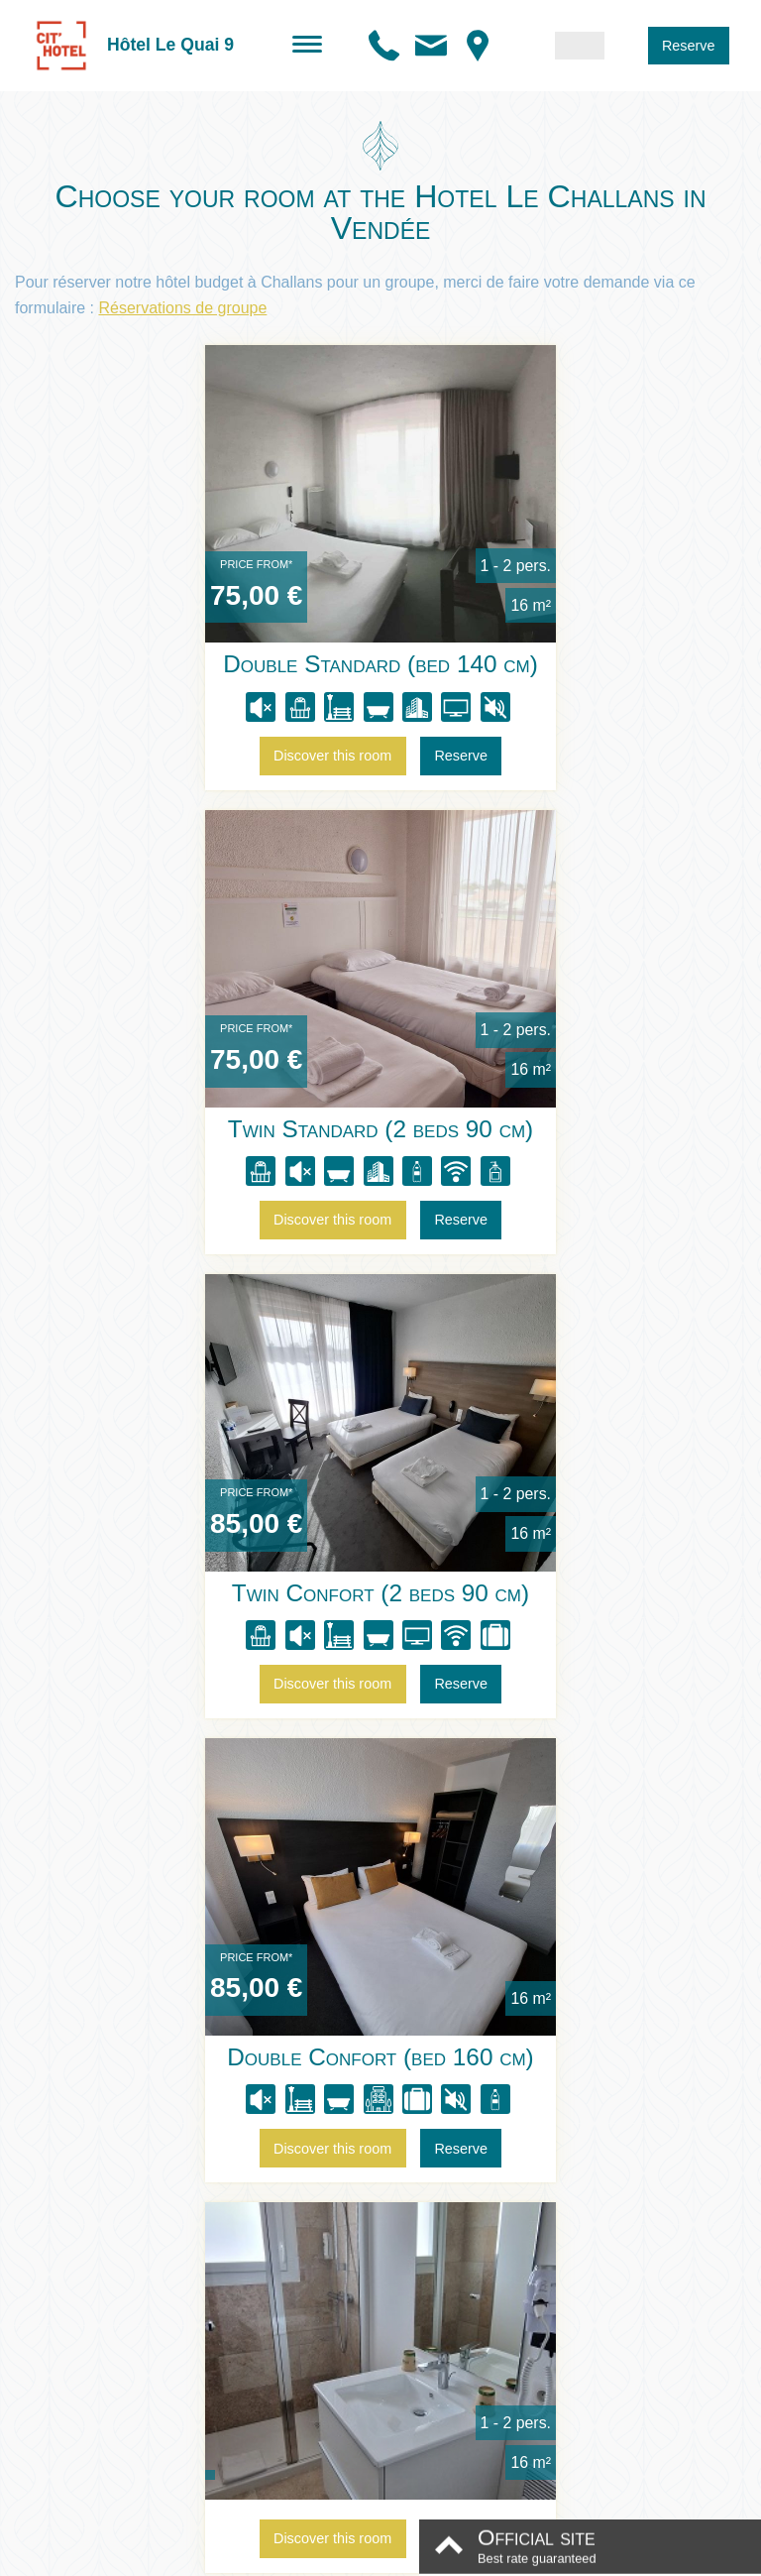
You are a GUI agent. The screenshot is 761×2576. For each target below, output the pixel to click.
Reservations (638, 1942)
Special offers (230, 1942)
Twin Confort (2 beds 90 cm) (210, 1128)
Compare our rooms (380, 1745)
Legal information (315, 2554)
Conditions (403, 2554)
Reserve (688, 46)
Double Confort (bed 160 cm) (551, 1128)
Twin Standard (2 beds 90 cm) (551, 664)
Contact (528, 1942)
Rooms (122, 1942)
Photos (337, 1942)
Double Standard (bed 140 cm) (210, 664)
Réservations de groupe (182, 307)
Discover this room (162, 756)
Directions (431, 1942)
